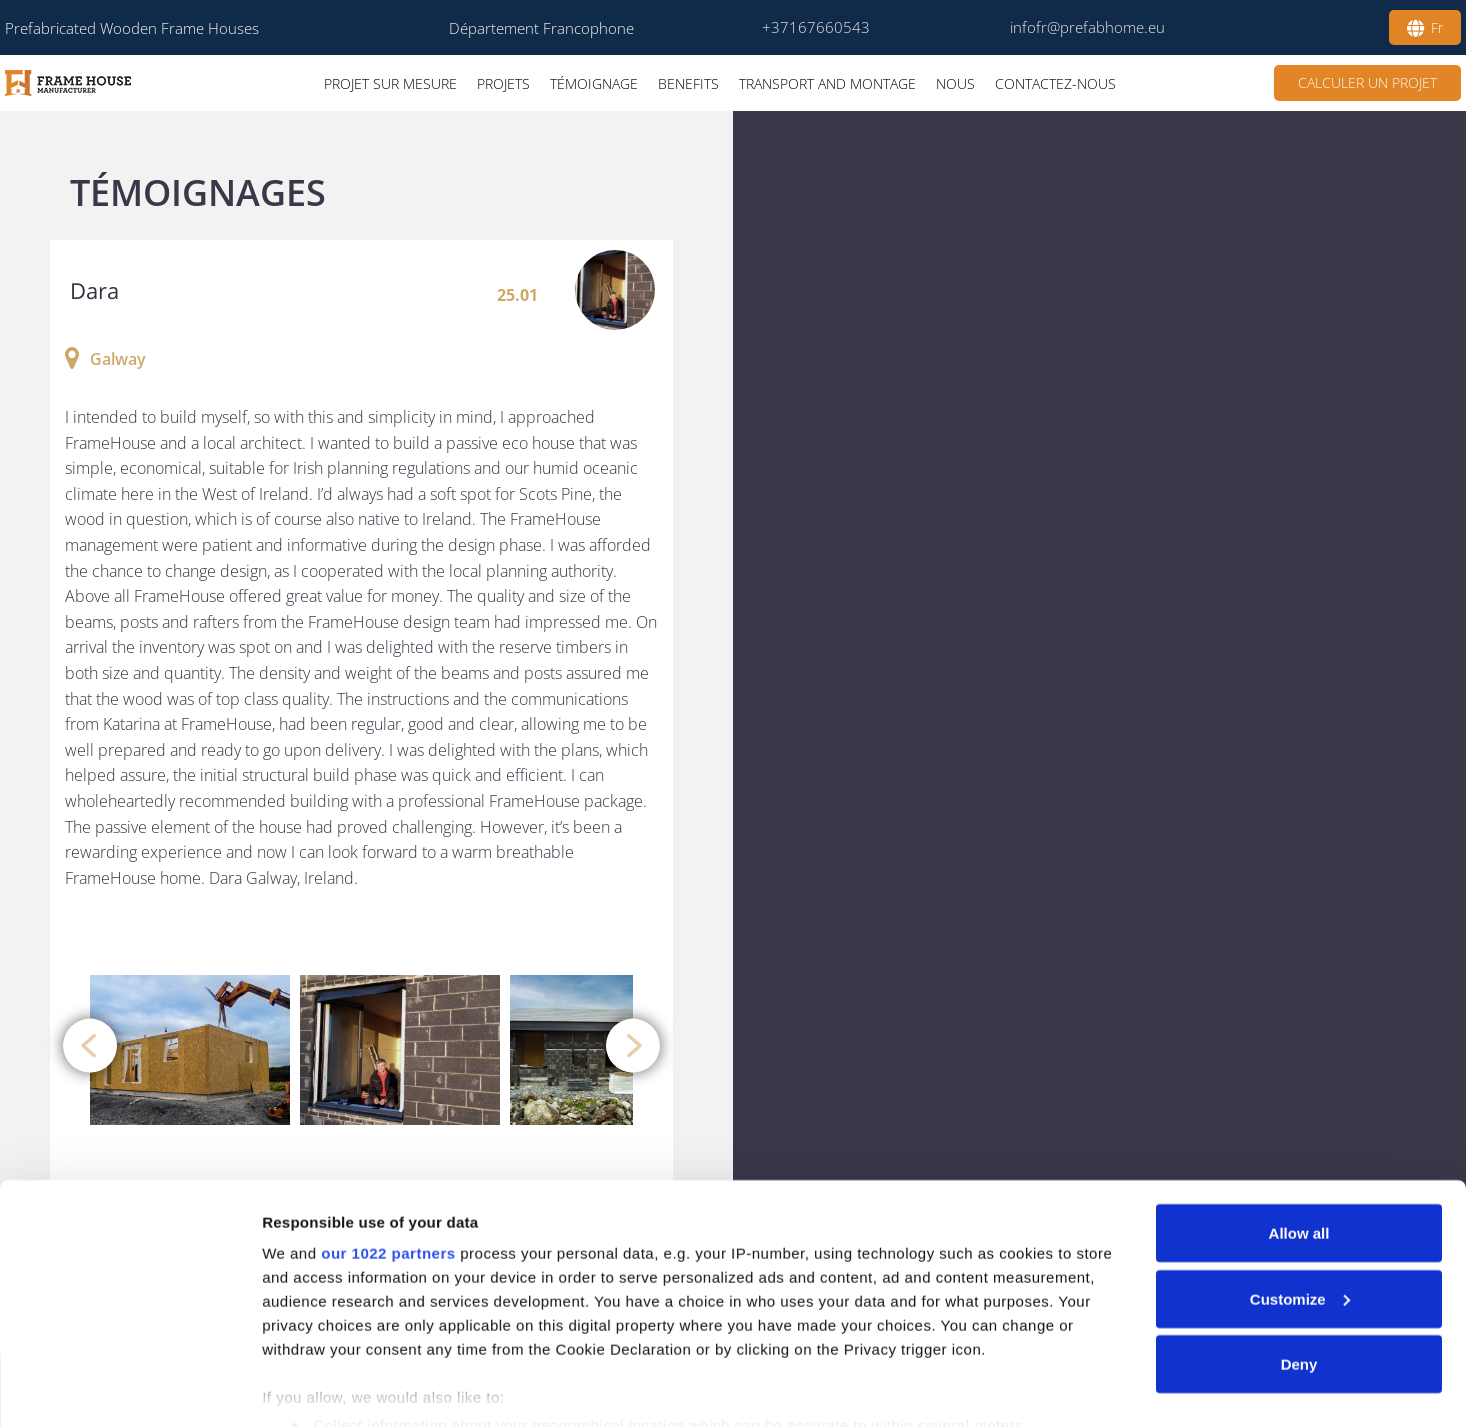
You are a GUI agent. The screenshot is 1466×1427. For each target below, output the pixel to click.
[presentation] (90, 1045)
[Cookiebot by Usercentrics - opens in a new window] (129, 1388)
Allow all (1299, 1146)
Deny (1299, 1277)
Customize (1300, 1212)
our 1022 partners (388, 1166)
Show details (308, 1387)
